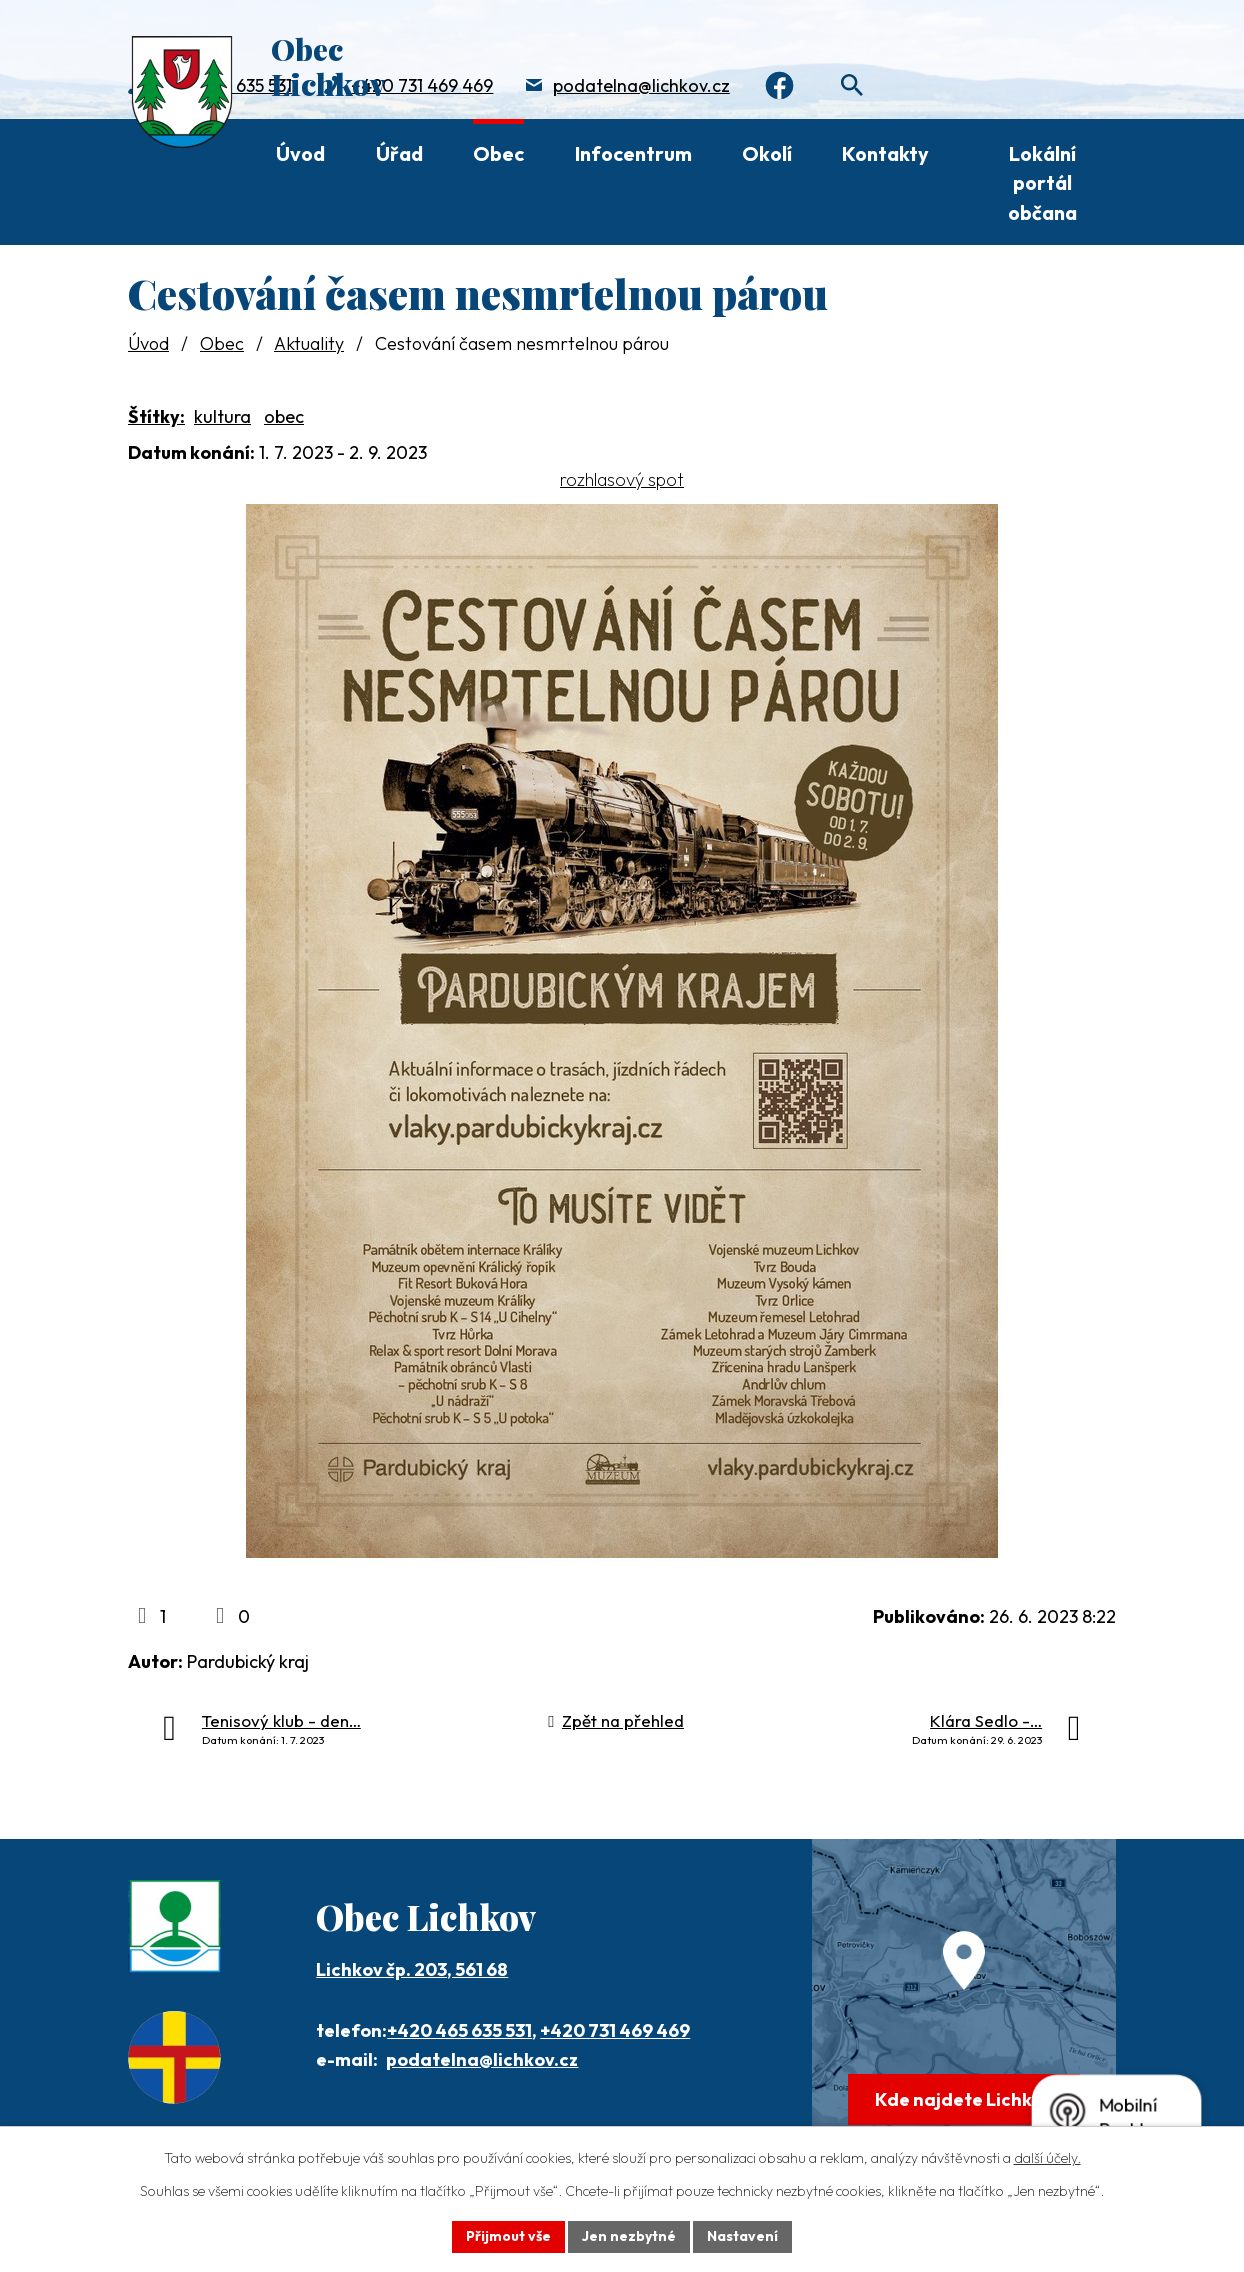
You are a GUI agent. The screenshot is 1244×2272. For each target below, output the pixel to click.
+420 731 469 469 (422, 85)
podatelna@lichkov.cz (641, 85)
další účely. (1047, 2158)
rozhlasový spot (622, 479)
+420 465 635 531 (459, 2030)
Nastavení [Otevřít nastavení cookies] (742, 2236)
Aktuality (309, 343)
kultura (222, 416)
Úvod (300, 153)
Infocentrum (633, 153)
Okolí (767, 153)
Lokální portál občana (1042, 183)
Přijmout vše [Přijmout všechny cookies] (508, 2236)
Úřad (399, 153)
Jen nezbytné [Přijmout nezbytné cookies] (629, 2236)
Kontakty (885, 153)
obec (284, 416)
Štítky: (156, 416)
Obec (498, 153)
